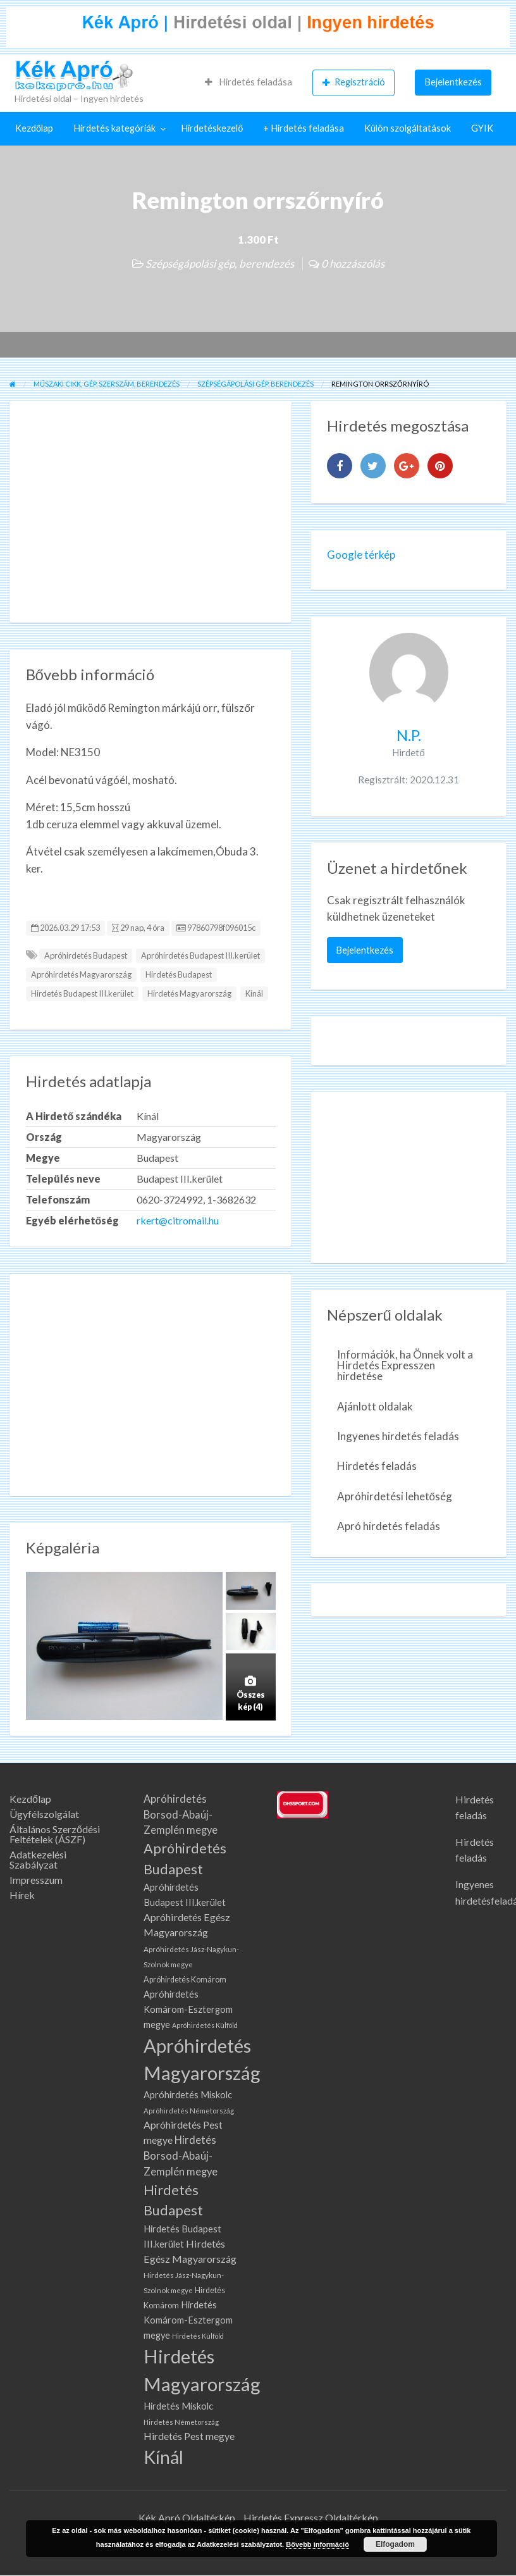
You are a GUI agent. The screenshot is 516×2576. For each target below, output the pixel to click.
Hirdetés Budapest (178, 974)
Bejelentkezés (453, 82)
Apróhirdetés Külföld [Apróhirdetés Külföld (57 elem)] (205, 2025)
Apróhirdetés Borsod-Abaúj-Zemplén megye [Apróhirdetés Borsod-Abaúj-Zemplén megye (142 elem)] (181, 1815)
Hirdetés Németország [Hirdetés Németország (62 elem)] (181, 2422)
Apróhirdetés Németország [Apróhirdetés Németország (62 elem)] (189, 2110)
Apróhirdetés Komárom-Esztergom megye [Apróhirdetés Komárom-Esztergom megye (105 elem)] (188, 2009)
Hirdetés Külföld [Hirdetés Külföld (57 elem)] (198, 2336)
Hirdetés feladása (248, 82)
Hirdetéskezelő (212, 128)
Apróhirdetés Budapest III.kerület (200, 955)
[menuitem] (248, 82)
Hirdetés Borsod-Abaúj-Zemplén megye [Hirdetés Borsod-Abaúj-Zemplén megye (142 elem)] (181, 2156)
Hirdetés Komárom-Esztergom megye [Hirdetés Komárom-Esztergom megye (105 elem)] (188, 2320)
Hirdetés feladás (377, 1465)
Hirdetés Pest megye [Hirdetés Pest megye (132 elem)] (189, 2436)
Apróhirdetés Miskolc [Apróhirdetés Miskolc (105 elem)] (188, 2094)
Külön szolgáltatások (407, 128)
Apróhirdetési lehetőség (394, 1496)
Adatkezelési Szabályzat (37, 1860)
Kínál (254, 993)
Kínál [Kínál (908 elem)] (163, 2457)
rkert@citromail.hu (178, 1220)
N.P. (408, 735)
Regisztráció (353, 82)
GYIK (482, 128)
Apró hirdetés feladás (388, 1526)
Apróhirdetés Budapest (85, 955)
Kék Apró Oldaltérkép (186, 2517)
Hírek (22, 1895)
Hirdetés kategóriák (114, 128)
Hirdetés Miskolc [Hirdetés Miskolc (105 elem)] (178, 2406)
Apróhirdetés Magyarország (81, 974)
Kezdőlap (34, 128)
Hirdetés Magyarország (189, 993)
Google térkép (361, 554)
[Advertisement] (150, 511)
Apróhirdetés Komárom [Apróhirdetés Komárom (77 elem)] (185, 1979)
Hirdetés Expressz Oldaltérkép (310, 2517)
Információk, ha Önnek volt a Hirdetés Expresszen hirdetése (405, 1365)
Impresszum (36, 1880)
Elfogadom (395, 2544)
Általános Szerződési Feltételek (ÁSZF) (54, 1834)
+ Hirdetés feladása (303, 128)
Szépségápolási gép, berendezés (219, 263)
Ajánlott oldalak (375, 1406)
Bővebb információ (317, 2544)
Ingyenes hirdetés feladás (398, 1436)
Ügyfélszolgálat (44, 1814)
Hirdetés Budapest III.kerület (82, 993)
